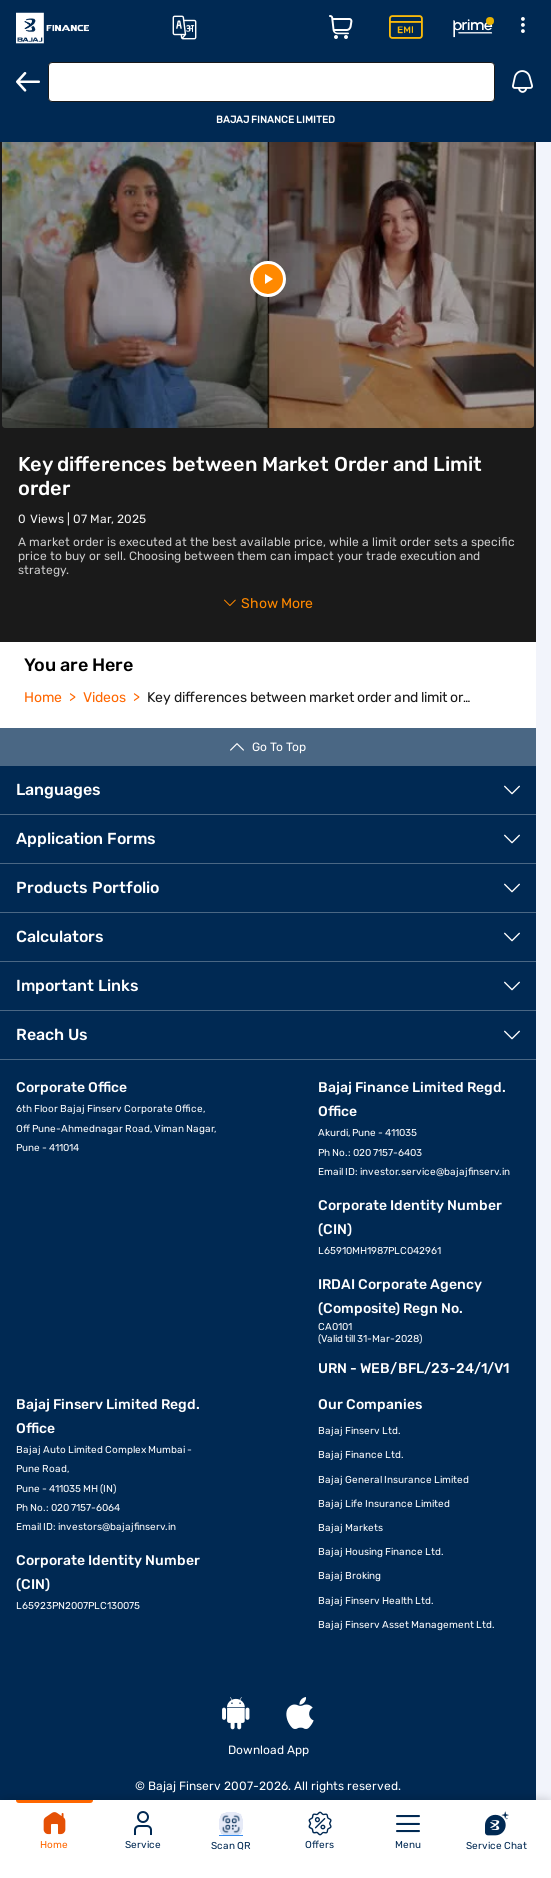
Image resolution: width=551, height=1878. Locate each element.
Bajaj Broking (349, 1576)
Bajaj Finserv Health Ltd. (376, 1601)
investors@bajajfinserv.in (117, 1527)
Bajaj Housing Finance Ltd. (381, 1552)
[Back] (28, 82)
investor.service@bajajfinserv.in (435, 1172)
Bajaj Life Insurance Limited (384, 1504)
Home (54, 1831)
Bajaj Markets (350, 1528)
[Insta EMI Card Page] (406, 28)
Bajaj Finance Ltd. (361, 1455)
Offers (319, 1831)
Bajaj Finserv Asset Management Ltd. (406, 1625)
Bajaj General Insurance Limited (393, 1480)
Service (143, 1831)
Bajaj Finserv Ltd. (359, 1431)
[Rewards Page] (473, 28)
